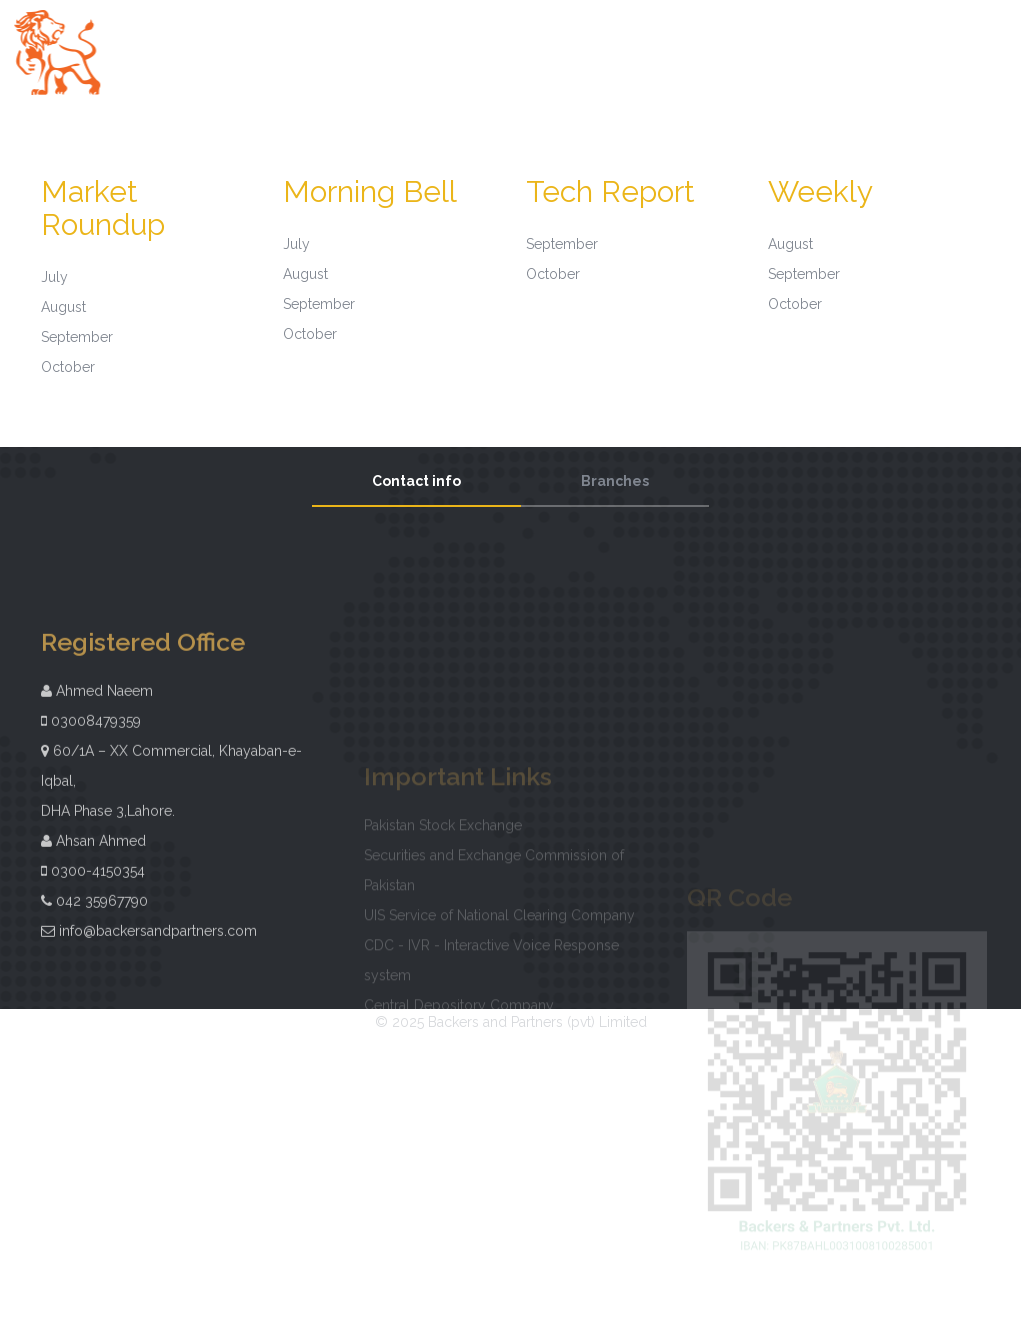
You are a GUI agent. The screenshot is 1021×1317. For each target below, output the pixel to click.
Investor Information (741, 39)
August (63, 307)
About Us (527, 39)
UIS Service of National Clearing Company (499, 931)
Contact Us (634, 68)
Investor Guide (966, 39)
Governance (615, 39)
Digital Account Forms (510, 68)
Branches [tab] (615, 481)
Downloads (862, 39)
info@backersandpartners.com (158, 960)
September (77, 337)
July (54, 277)
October (68, 367)
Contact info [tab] (416, 481)
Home (460, 39)
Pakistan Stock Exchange (443, 841)
